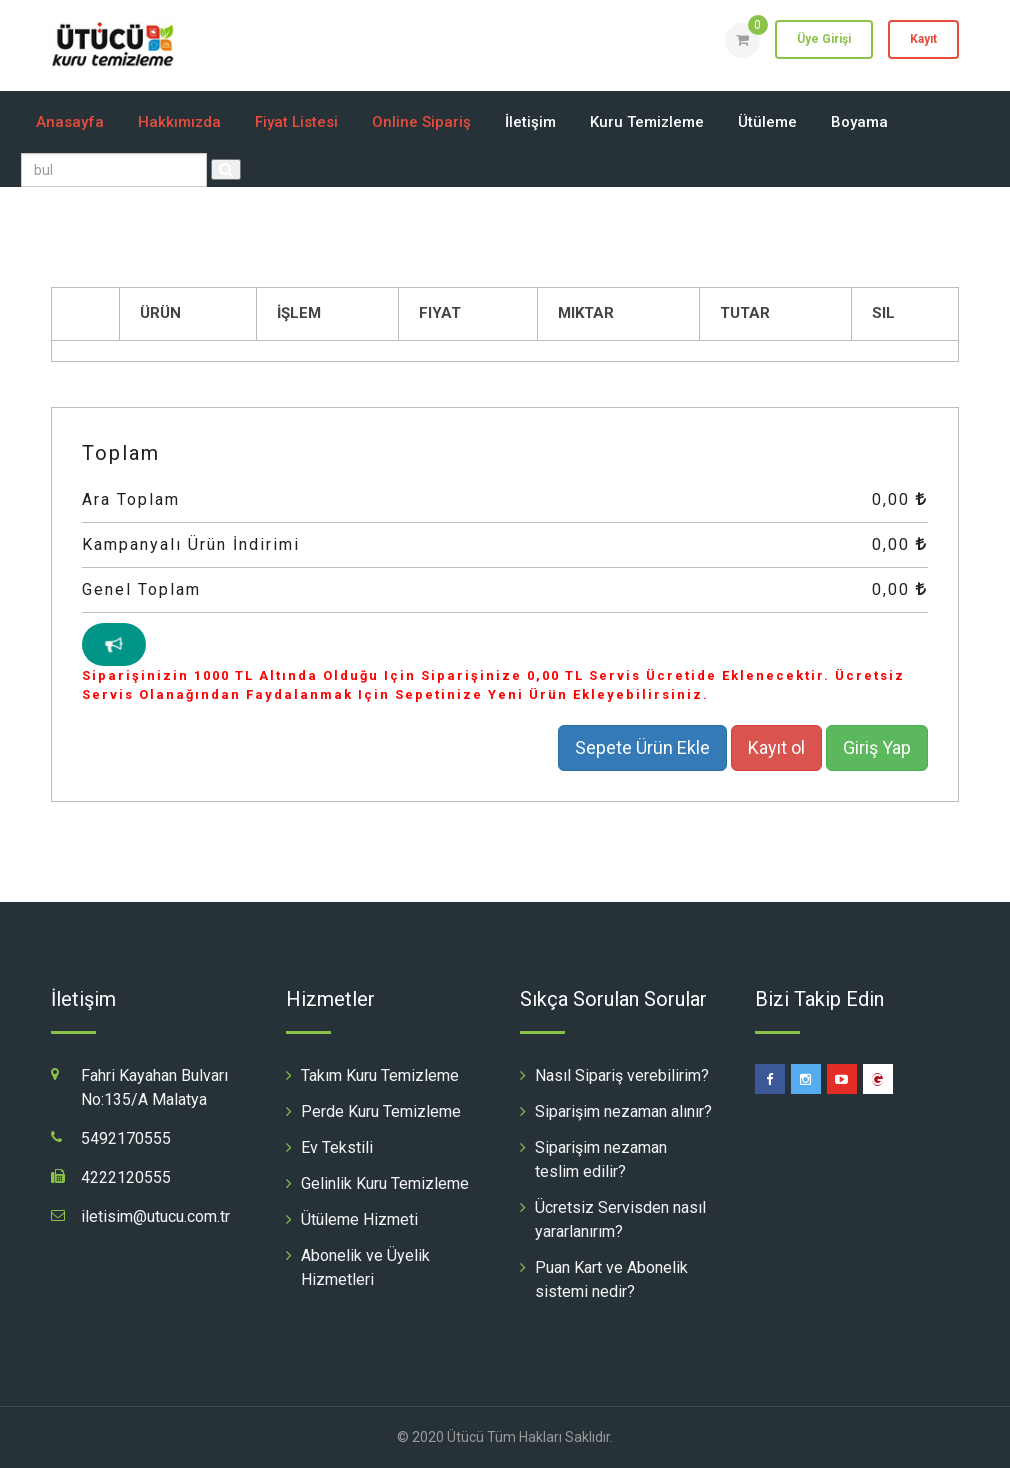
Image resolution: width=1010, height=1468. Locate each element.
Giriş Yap (877, 747)
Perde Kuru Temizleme (381, 1111)
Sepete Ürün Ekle (642, 747)
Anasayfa (70, 122)
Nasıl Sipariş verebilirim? (622, 1075)
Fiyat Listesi (296, 122)
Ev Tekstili (337, 1147)
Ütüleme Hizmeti (359, 1219)
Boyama (859, 122)
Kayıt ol (776, 747)
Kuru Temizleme (647, 122)
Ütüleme (767, 122)
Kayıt (923, 39)
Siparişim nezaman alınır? (623, 1111)
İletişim (530, 122)
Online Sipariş (421, 122)
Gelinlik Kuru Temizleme (385, 1183)
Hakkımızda (179, 122)
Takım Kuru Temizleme (380, 1075)
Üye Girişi (824, 39)
